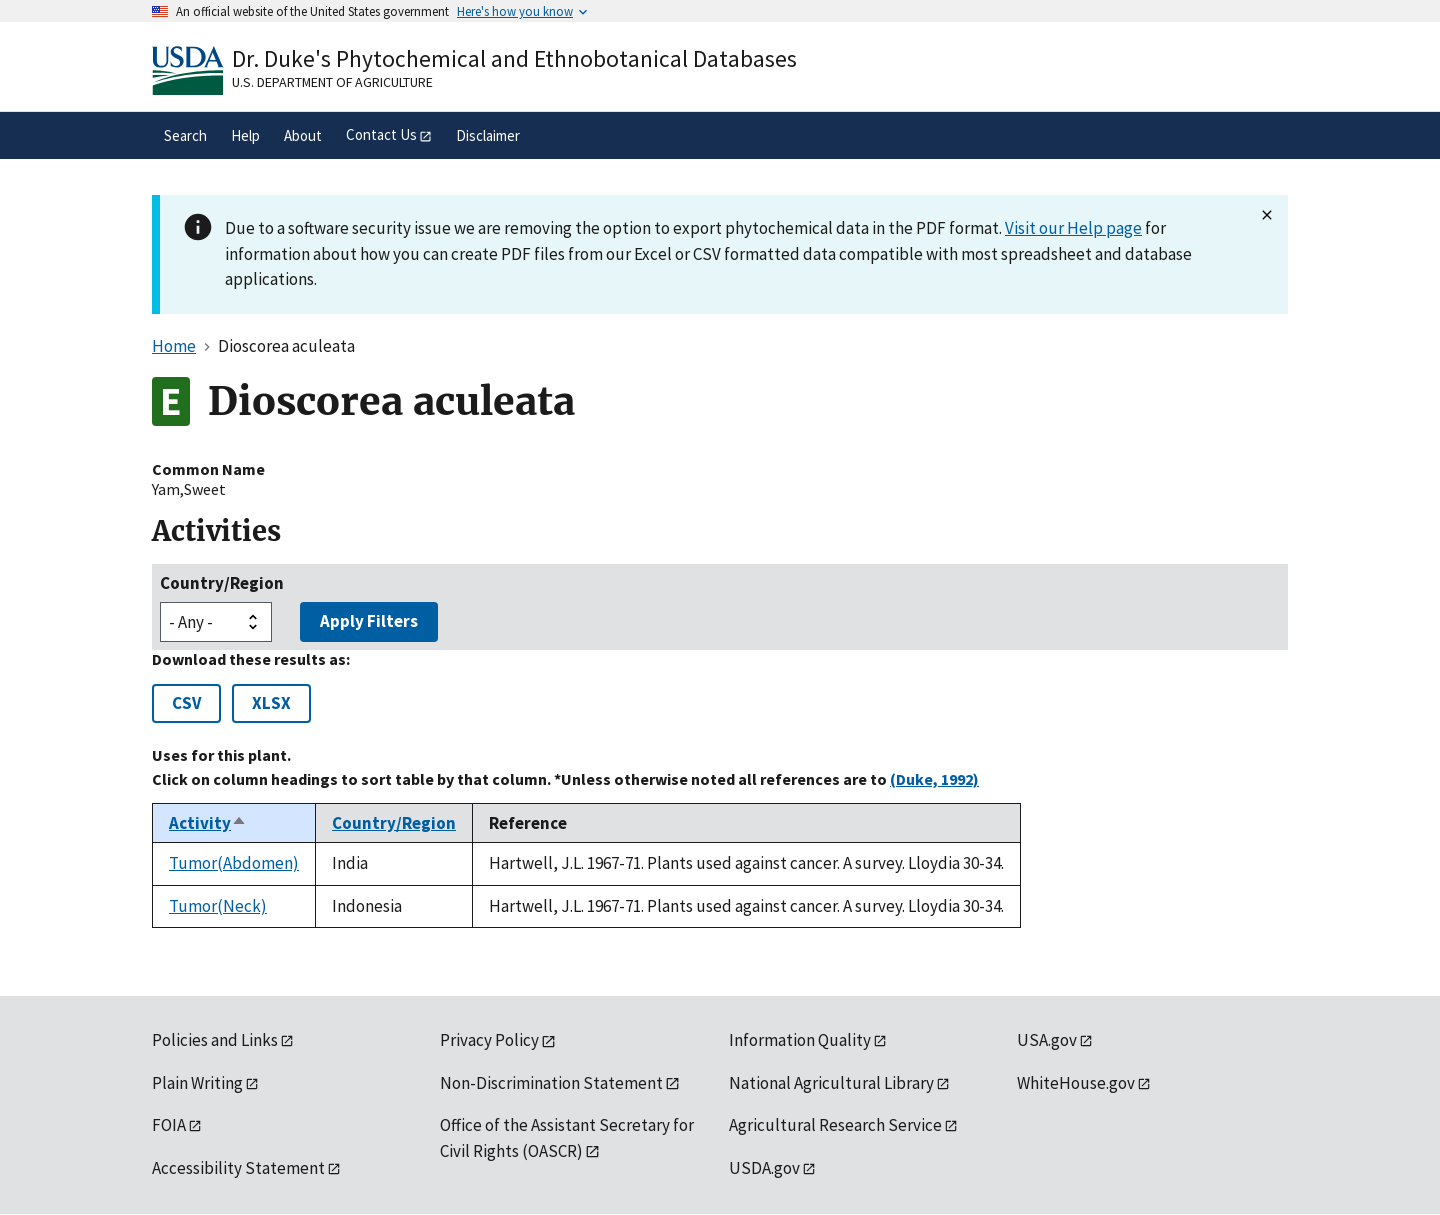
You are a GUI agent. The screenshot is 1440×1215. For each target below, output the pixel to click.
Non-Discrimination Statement (551, 1083)
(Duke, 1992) (934, 779)
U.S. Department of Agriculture (332, 82)
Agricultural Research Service (835, 1125)
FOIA (169, 1125)
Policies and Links (215, 1040)
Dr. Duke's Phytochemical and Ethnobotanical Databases (514, 58)
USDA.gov (764, 1168)
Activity (208, 823)
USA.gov (1047, 1040)
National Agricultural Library (831, 1083)
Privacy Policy (489, 1040)
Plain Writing (197, 1083)
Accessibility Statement (238, 1168)
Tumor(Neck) (218, 906)
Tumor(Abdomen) (234, 863)
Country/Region (222, 583)
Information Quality (800, 1040)
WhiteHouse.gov (1076, 1083)
